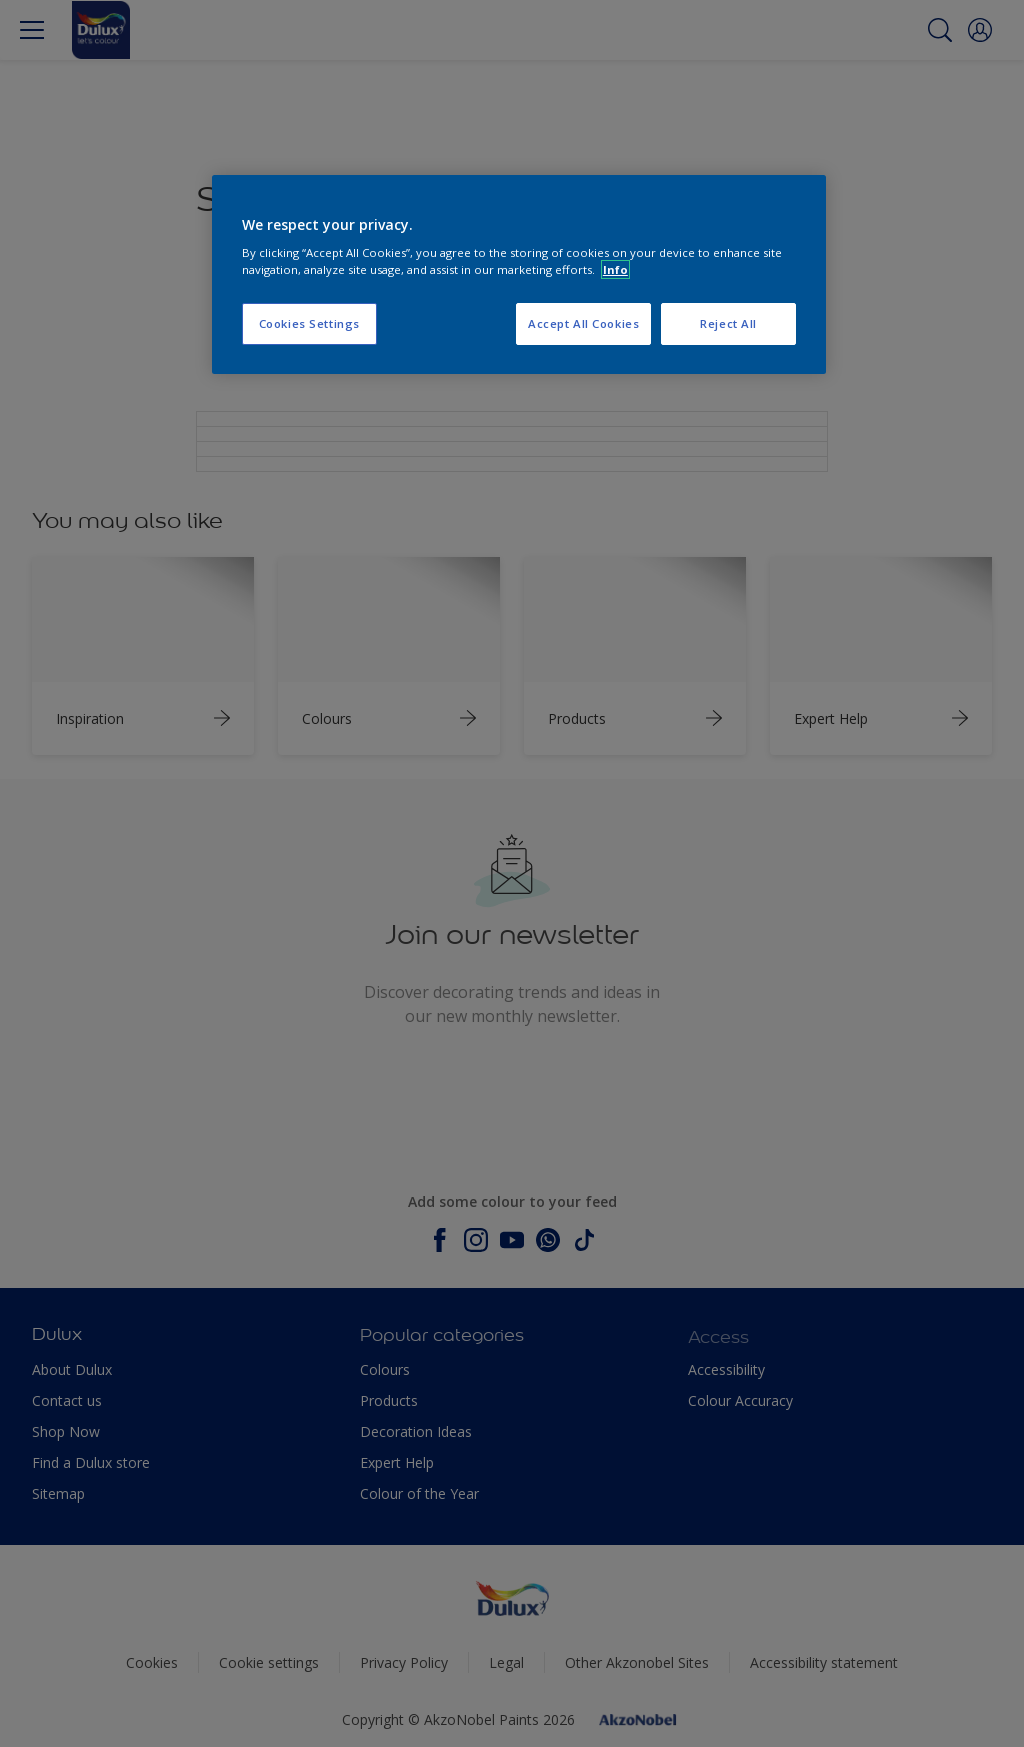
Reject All (728, 323)
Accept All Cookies (583, 323)
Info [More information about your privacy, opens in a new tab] (615, 269)
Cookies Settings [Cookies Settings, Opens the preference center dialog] (309, 323)
